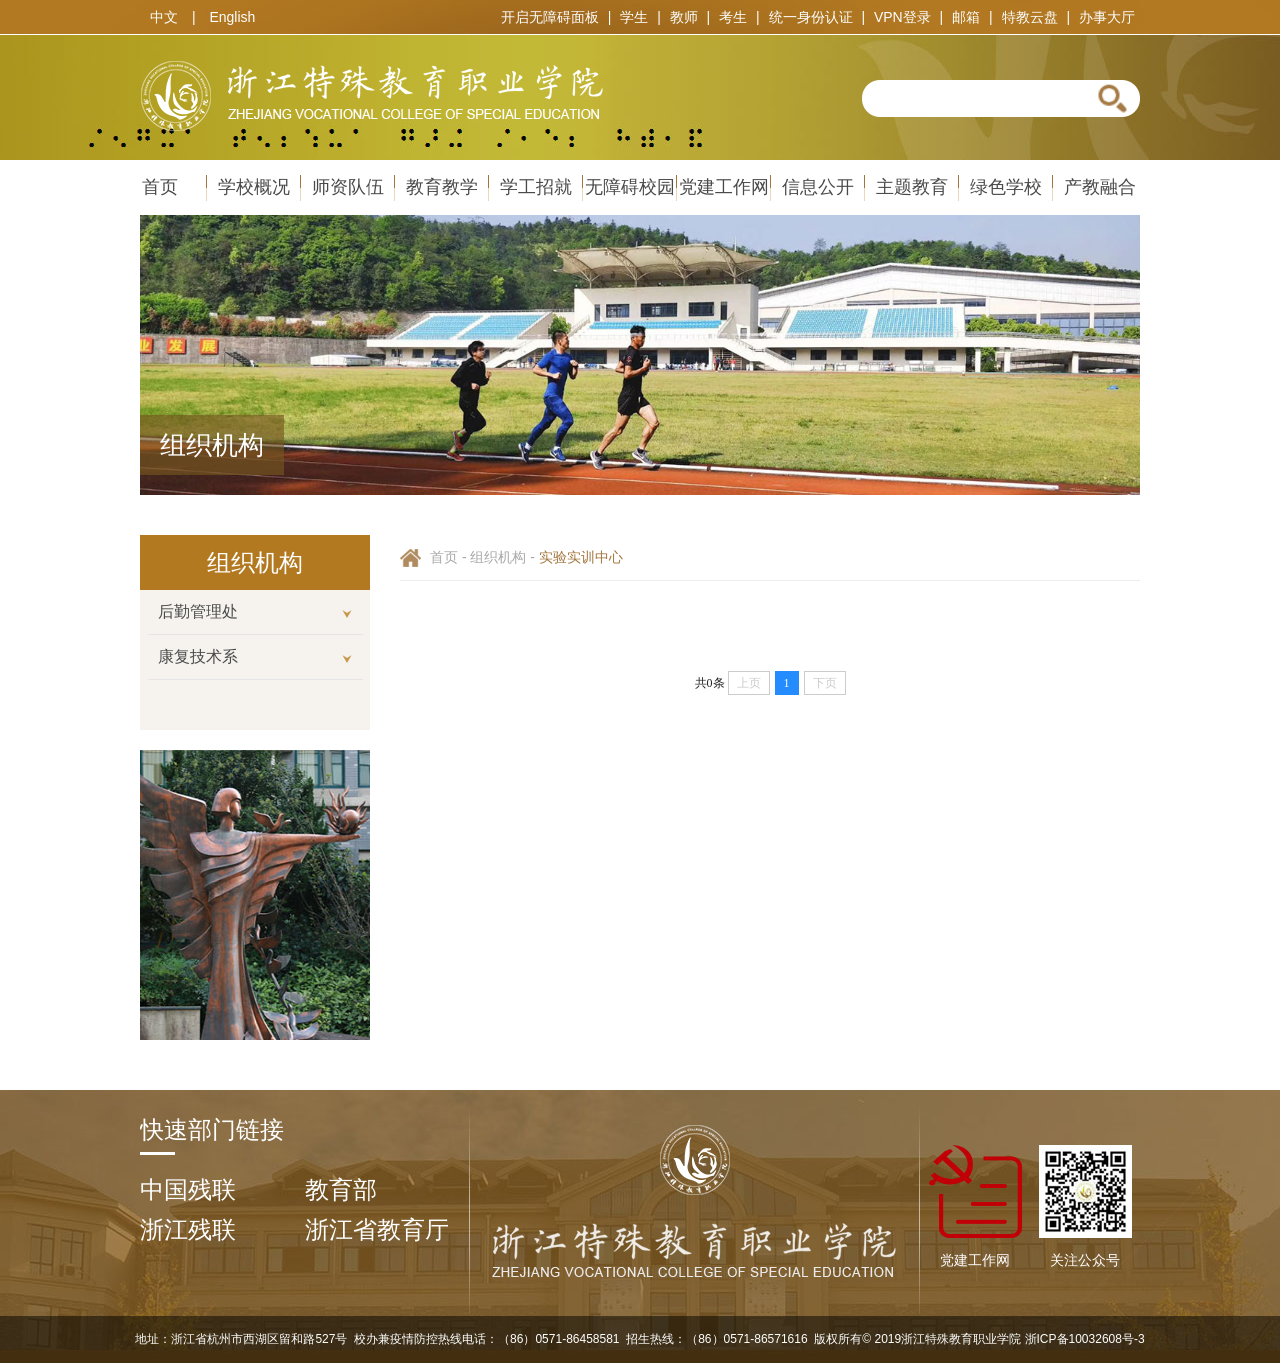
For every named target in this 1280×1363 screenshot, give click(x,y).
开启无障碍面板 (550, 17)
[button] (1112, 97)
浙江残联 (188, 1229)
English (232, 17)
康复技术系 (198, 656)
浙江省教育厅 (377, 1229)
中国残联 (188, 1189)
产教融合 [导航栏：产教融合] (1100, 187)
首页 (444, 557)
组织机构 (498, 557)
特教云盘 (1030, 17)
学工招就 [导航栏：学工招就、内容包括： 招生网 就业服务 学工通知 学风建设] (536, 187)
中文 (164, 17)
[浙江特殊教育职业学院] (695, 1280)
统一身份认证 (811, 17)
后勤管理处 (198, 611)
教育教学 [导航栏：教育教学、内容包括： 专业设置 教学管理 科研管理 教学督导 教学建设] (442, 187)
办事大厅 (1107, 17)
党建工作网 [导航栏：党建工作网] (724, 187)
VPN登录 (902, 17)
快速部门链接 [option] (212, 1129)
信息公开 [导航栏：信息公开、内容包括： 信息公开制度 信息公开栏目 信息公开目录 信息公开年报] (818, 187)
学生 (634, 17)
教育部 (341, 1189)
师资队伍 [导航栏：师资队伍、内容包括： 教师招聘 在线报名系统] (348, 187)
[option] (255, 562)
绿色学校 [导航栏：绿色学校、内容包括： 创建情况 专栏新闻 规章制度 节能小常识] (1006, 187)
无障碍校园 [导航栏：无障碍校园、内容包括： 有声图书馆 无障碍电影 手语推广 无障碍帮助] (630, 187)
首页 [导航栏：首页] (160, 187)
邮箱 (966, 17)
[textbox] (970, 98)
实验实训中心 (581, 557)
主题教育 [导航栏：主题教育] (912, 187)
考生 (733, 17)
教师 (684, 17)
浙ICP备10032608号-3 (1082, 1339)
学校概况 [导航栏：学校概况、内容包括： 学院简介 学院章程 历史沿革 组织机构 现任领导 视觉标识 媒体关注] (254, 187)
